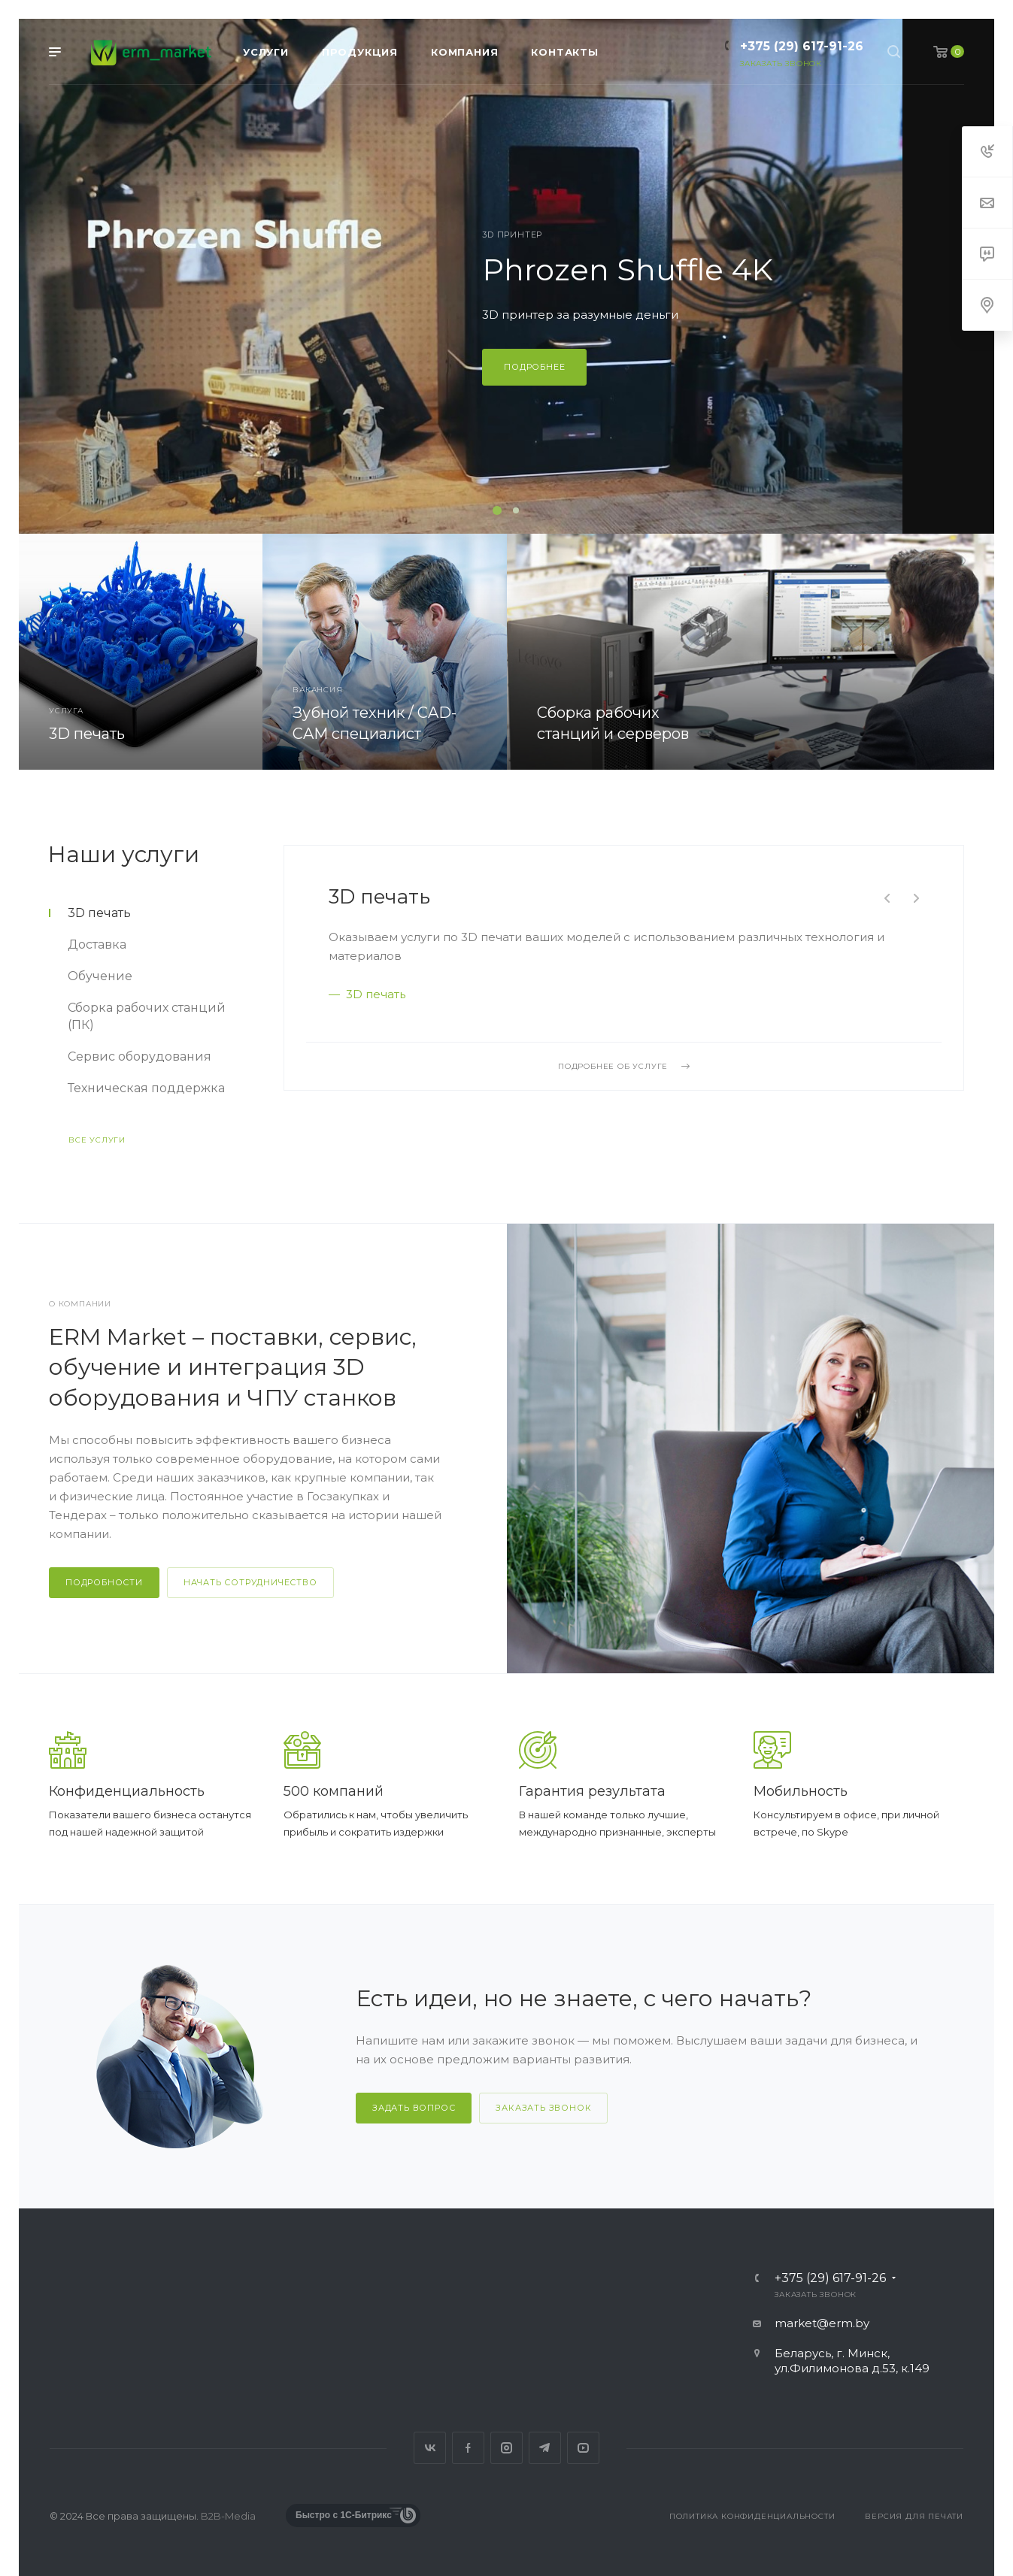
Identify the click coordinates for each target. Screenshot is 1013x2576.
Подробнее (626, 367)
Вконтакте (430, 2448)
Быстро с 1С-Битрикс (344, 2515)
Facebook (468, 2448)
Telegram (545, 2448)
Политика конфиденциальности (752, 2516)
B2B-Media (228, 2516)
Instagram (506, 2448)
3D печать (379, 897)
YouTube (583, 2448)
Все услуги (97, 1140)
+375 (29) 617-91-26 (801, 46)
